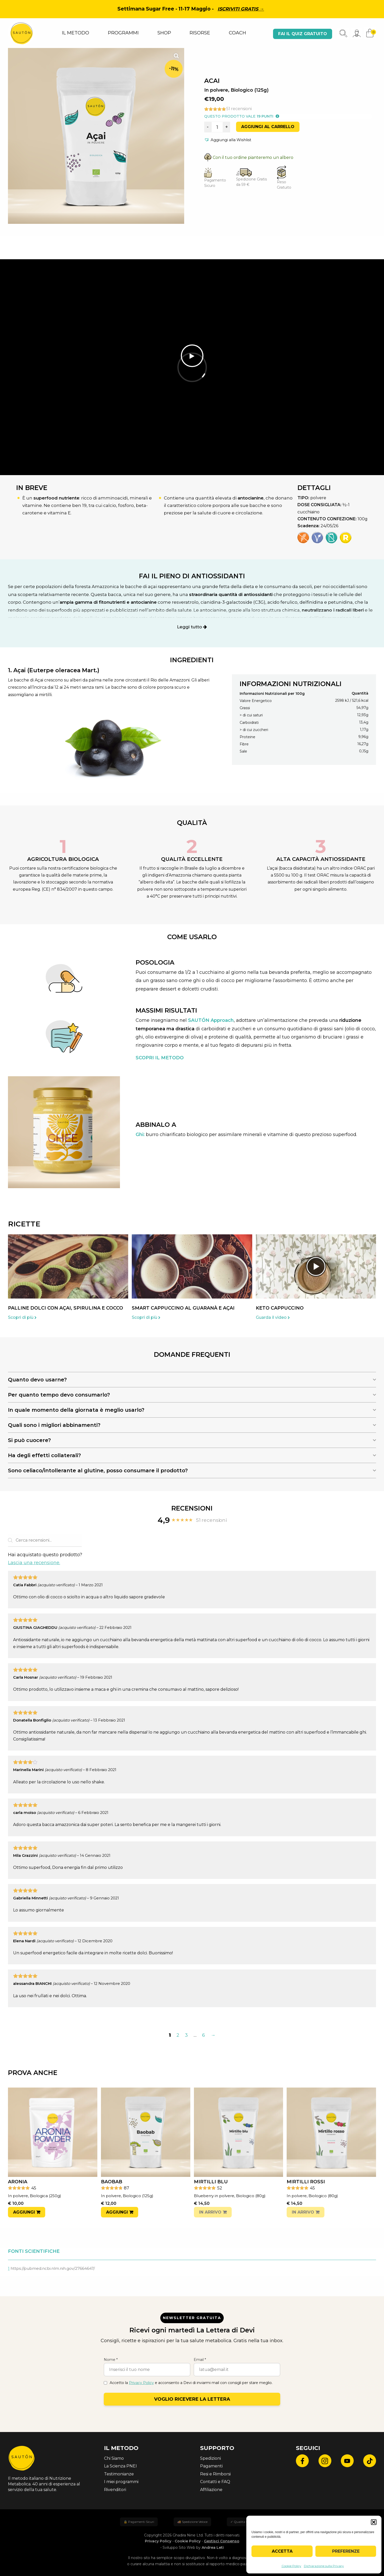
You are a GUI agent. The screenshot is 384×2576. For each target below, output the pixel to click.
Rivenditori (115, 2489)
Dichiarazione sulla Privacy (324, 2566)
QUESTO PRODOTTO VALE (241, 116)
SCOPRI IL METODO (160, 1058)
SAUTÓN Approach (211, 1020)
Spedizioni (210, 2458)
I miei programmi (121, 2481)
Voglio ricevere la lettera (192, 2399)
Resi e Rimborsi (215, 2474)
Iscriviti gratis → (241, 9)
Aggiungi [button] (24, 2212)
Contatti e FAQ (215, 2481)
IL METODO (75, 33)
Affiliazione (211, 2489)
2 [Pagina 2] (177, 2035)
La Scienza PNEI (120, 2466)
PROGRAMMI (123, 33)
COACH (237, 33)
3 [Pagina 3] (186, 2035)
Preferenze (346, 2551)
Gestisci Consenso (221, 2541)
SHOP (164, 33)
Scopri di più (22, 1317)
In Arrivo (210, 2212)
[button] (373, 2522)
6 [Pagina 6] (203, 2035)
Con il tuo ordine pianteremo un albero (248, 157)
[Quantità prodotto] (217, 127)
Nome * (111, 2359)
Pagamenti (211, 2466)
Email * (200, 2359)
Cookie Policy (291, 2566)
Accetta (282, 2551)
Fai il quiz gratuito (302, 33)
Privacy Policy (141, 2382)
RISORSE (200, 33)
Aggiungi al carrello (267, 126)
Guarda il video (273, 1317)
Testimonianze (119, 2474)
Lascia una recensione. (34, 1562)
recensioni (239, 108)
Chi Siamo (114, 2458)
